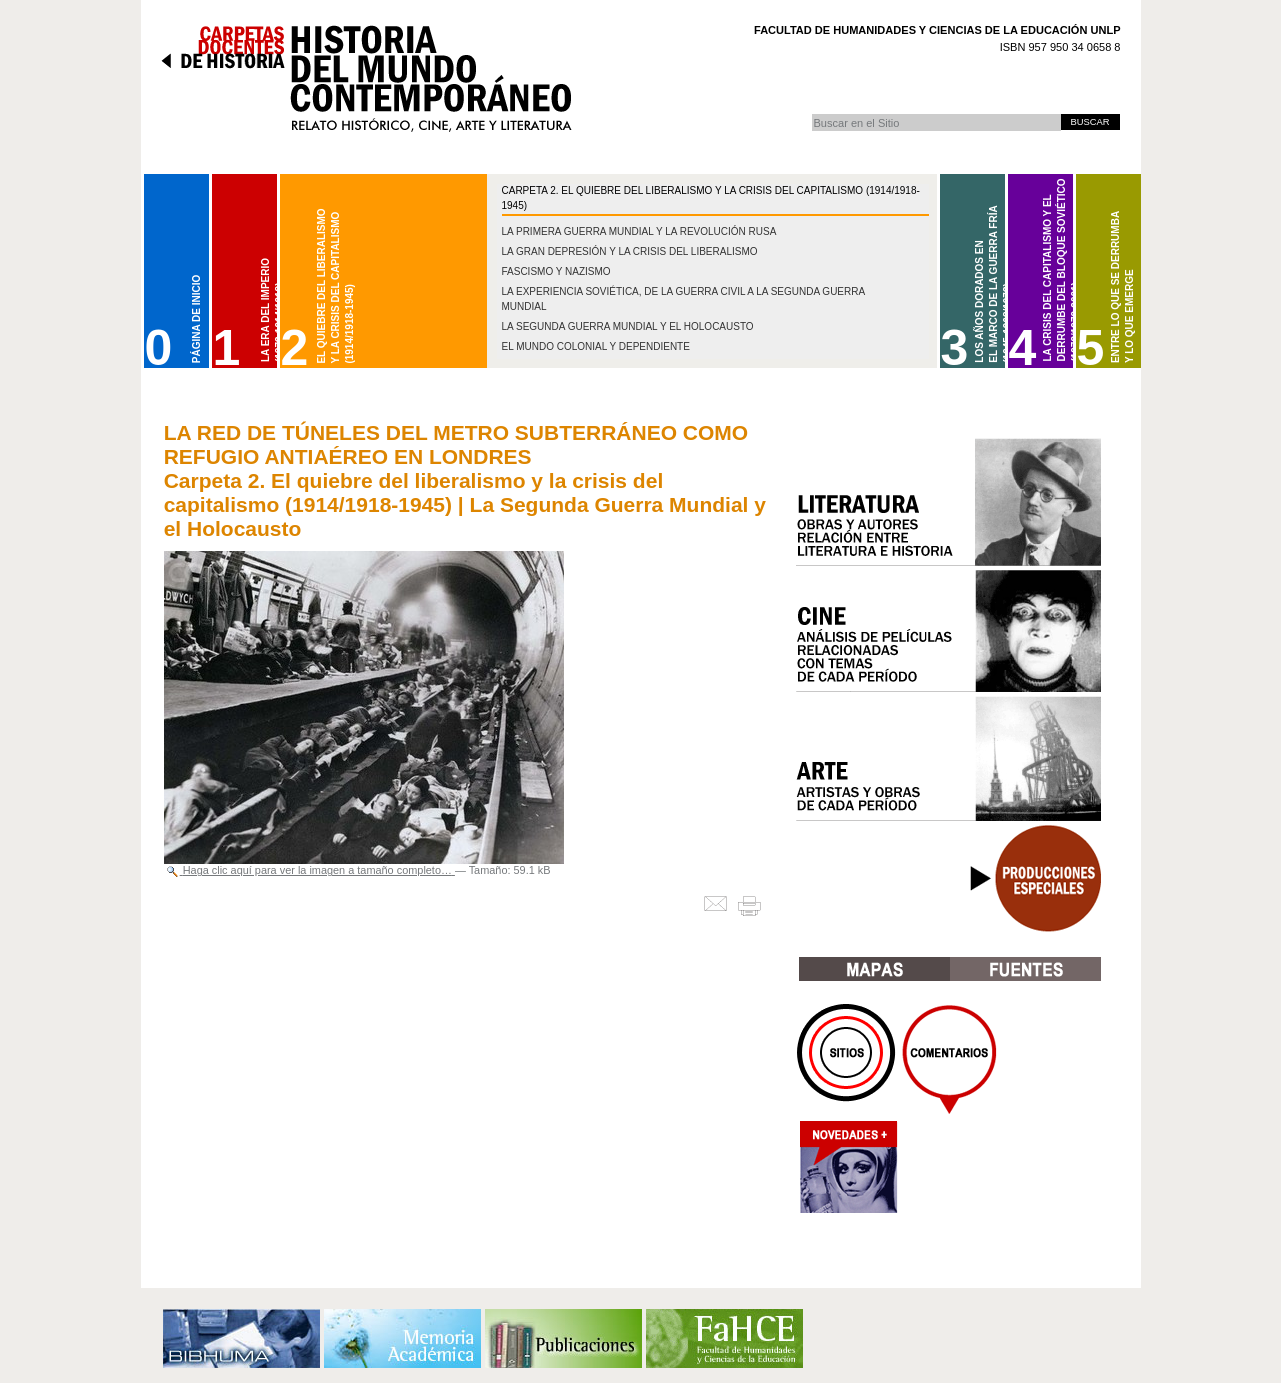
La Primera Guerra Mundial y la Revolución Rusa (639, 231)
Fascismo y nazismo (556, 271)
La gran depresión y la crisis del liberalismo (630, 251)
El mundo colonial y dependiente (596, 346)
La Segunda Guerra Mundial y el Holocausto (628, 326)
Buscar (811, 113)
